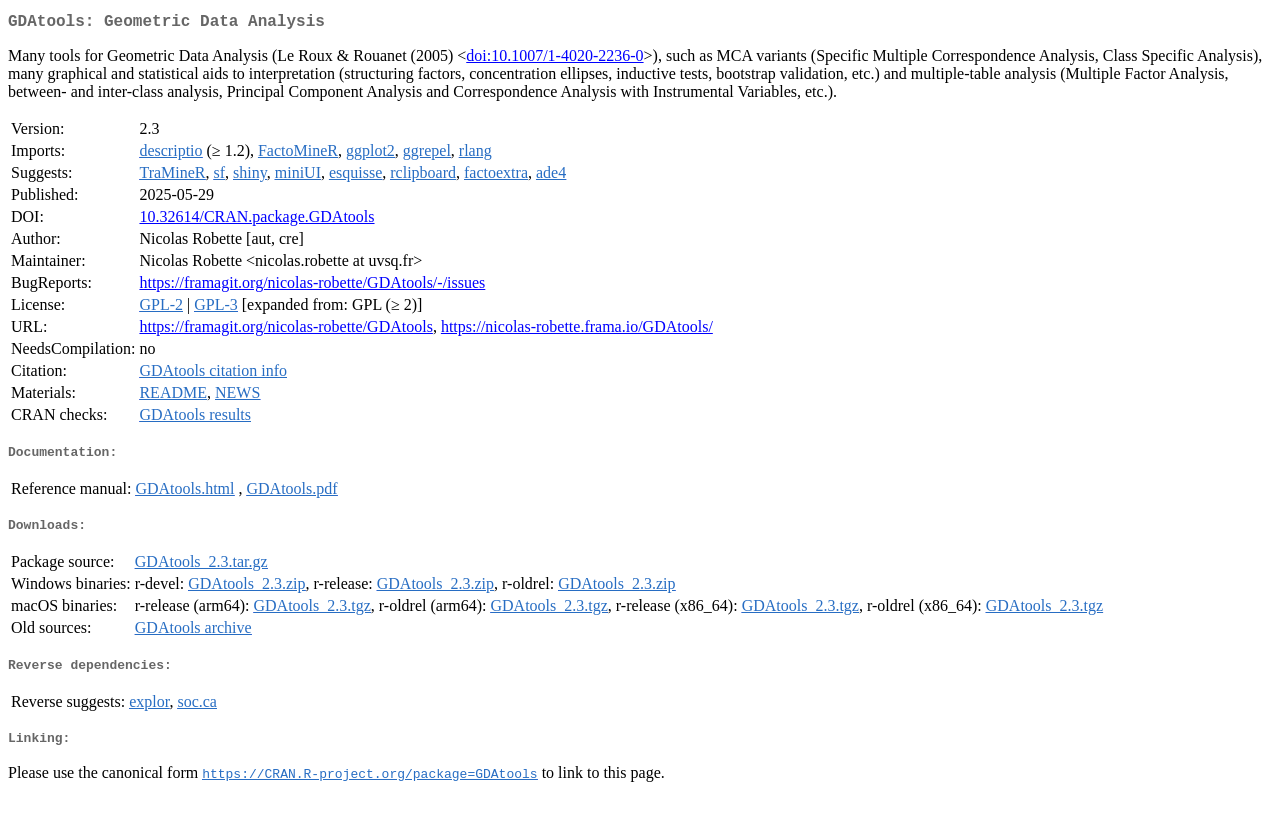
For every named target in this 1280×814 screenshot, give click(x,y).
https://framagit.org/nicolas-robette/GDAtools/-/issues (312, 286)
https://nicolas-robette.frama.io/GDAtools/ (577, 330)
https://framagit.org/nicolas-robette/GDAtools (285, 330)
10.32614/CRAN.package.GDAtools (256, 220)
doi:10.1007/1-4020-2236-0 (554, 59)
